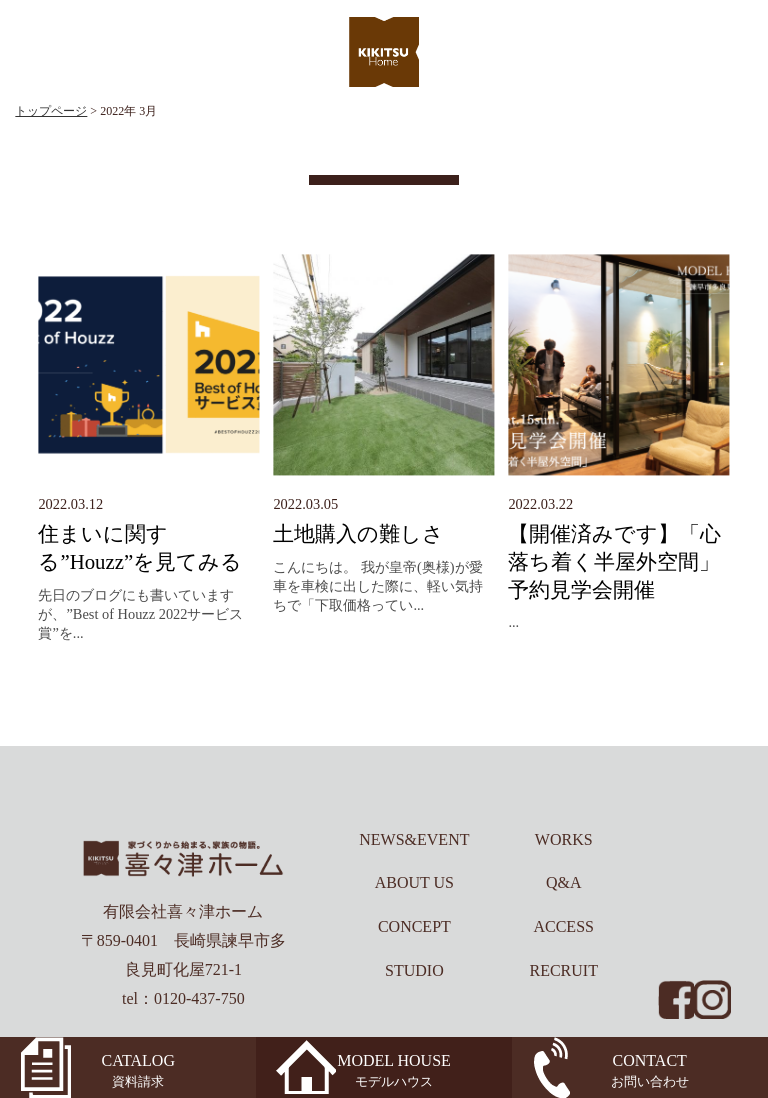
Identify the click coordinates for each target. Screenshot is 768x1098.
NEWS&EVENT (414, 839)
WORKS (564, 839)
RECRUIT (563, 970)
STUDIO (414, 970)
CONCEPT (414, 926)
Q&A (564, 882)
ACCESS (563, 926)
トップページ (51, 111)
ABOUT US (414, 882)
